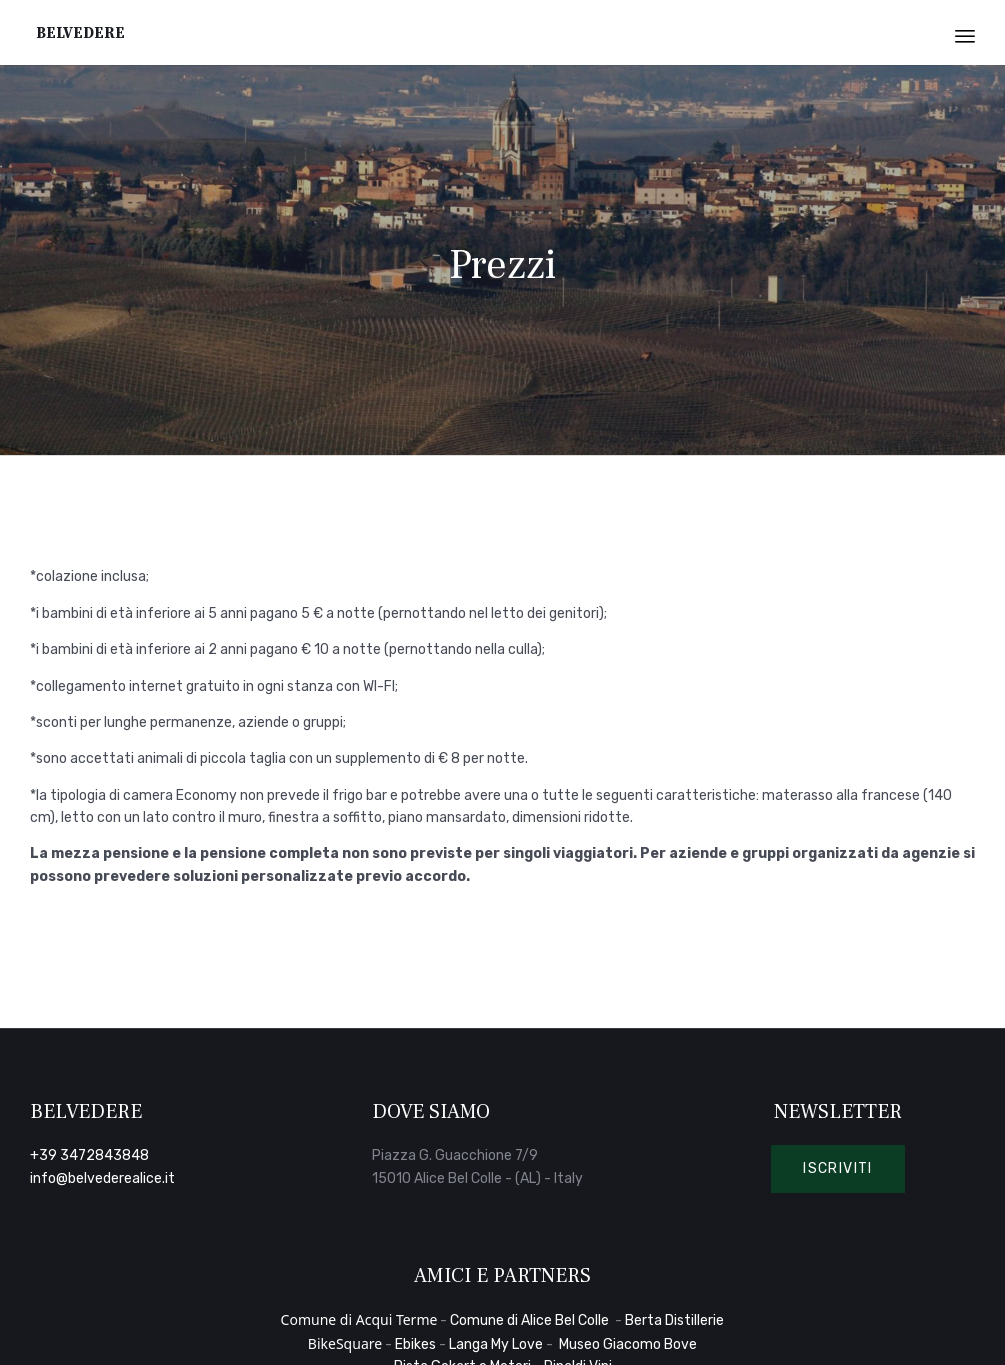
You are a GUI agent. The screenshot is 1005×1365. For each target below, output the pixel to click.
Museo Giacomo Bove (628, 1344)
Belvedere (80, 32)
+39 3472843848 (89, 1155)
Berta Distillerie (674, 1320)
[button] (838, 1169)
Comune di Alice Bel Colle (531, 1320)
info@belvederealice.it (102, 1178)
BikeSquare (345, 1343)
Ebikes (415, 1344)
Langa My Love (496, 1344)
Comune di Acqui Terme (359, 1319)
